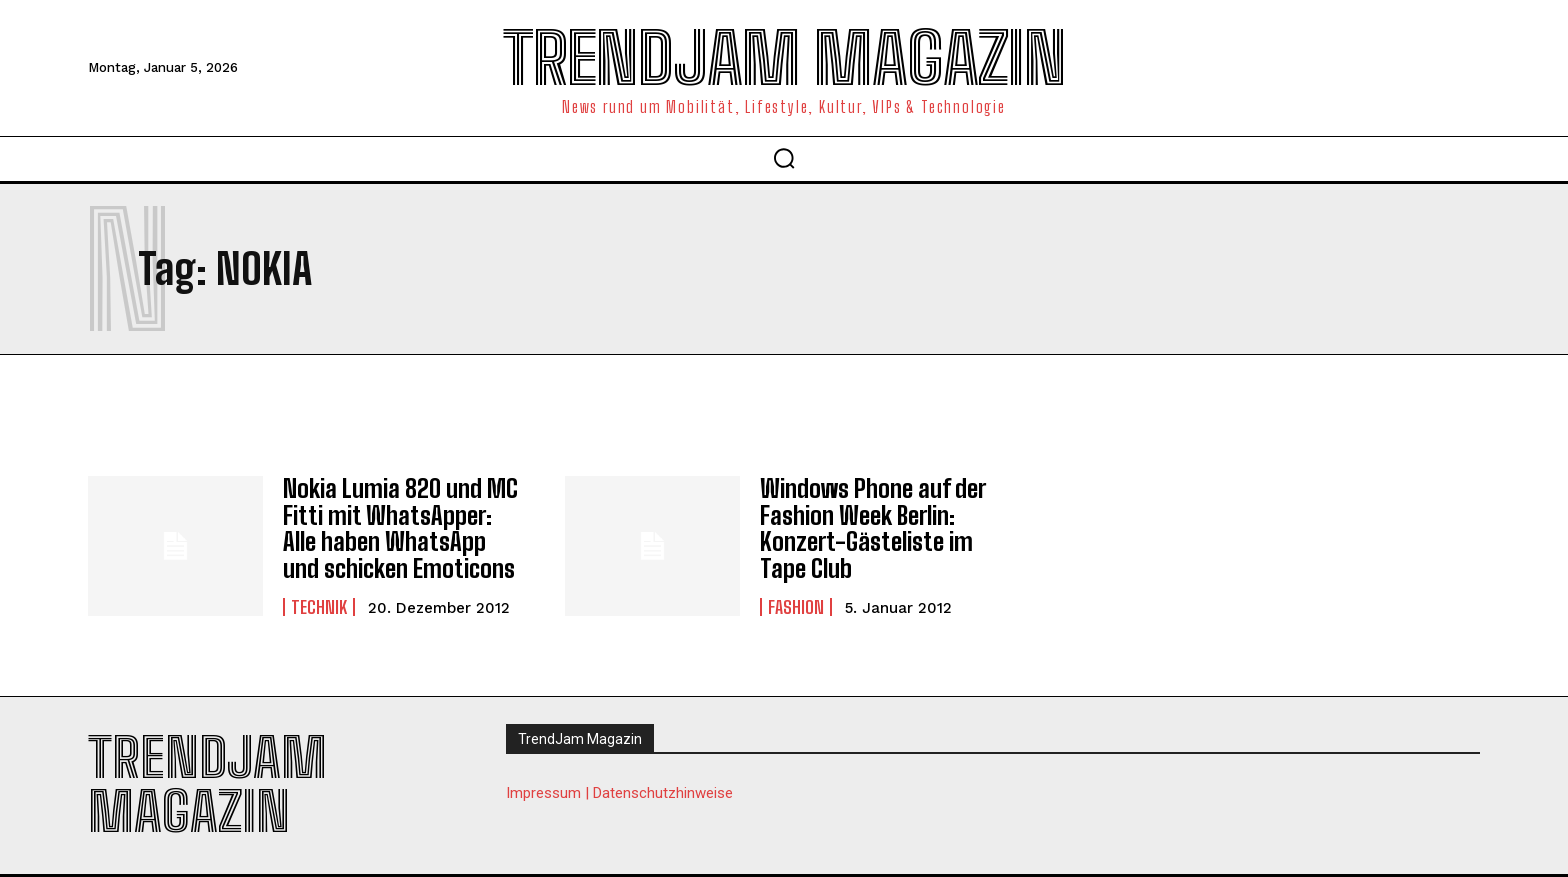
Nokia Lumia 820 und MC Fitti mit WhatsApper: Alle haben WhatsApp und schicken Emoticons (400, 528)
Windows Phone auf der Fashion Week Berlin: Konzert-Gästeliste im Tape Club (871, 528)
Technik (319, 606)
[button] (784, 158)
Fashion (796, 606)
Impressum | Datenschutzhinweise (619, 792)
